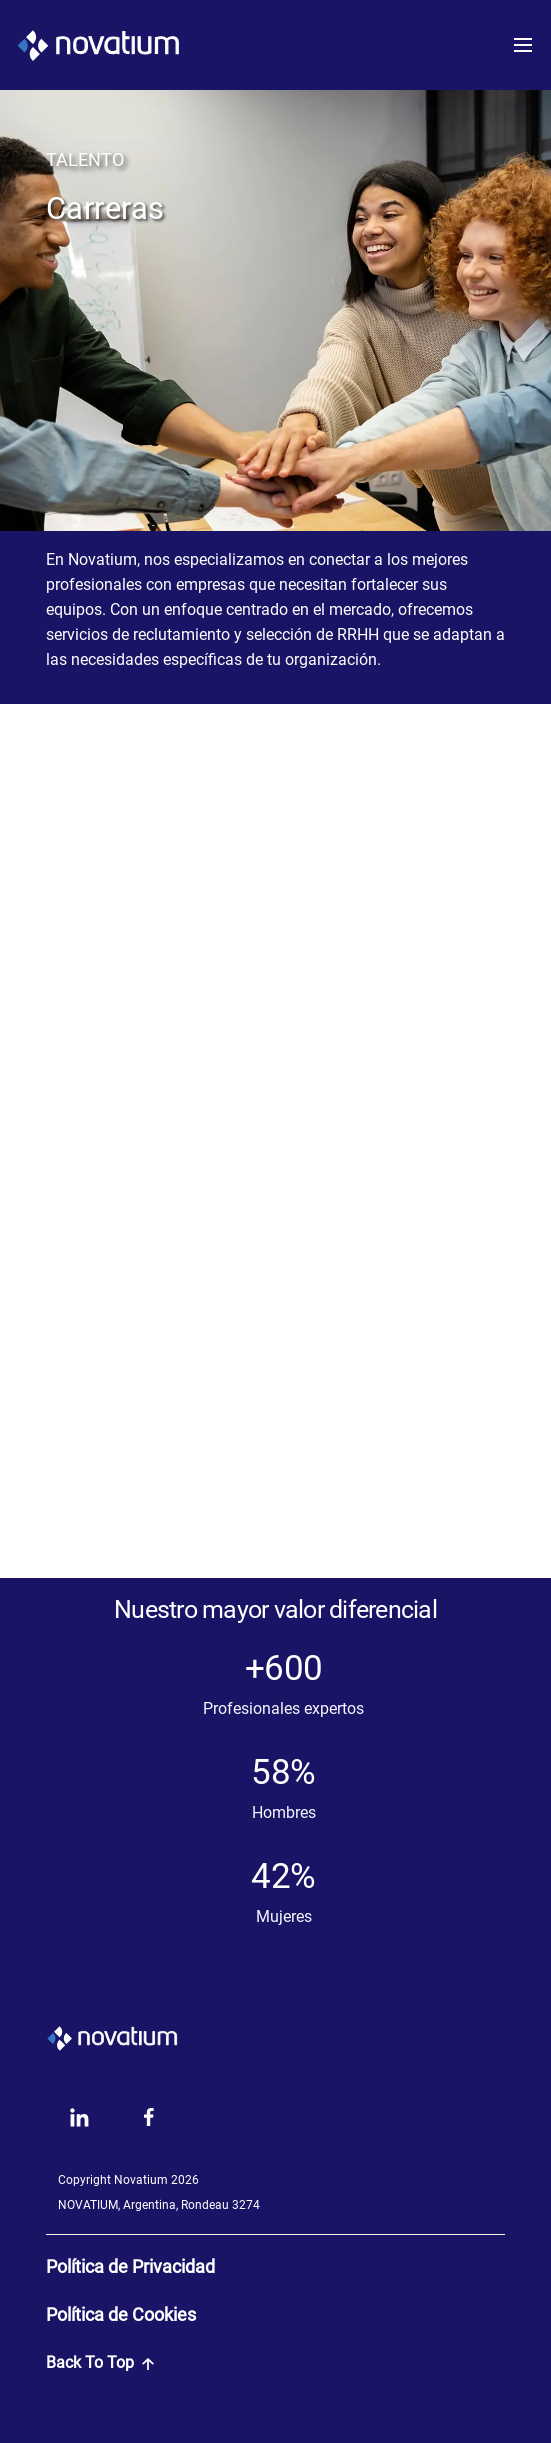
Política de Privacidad (130, 2266)
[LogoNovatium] (98, 45)
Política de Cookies (121, 2314)
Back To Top (100, 2362)
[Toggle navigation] (529, 45)
